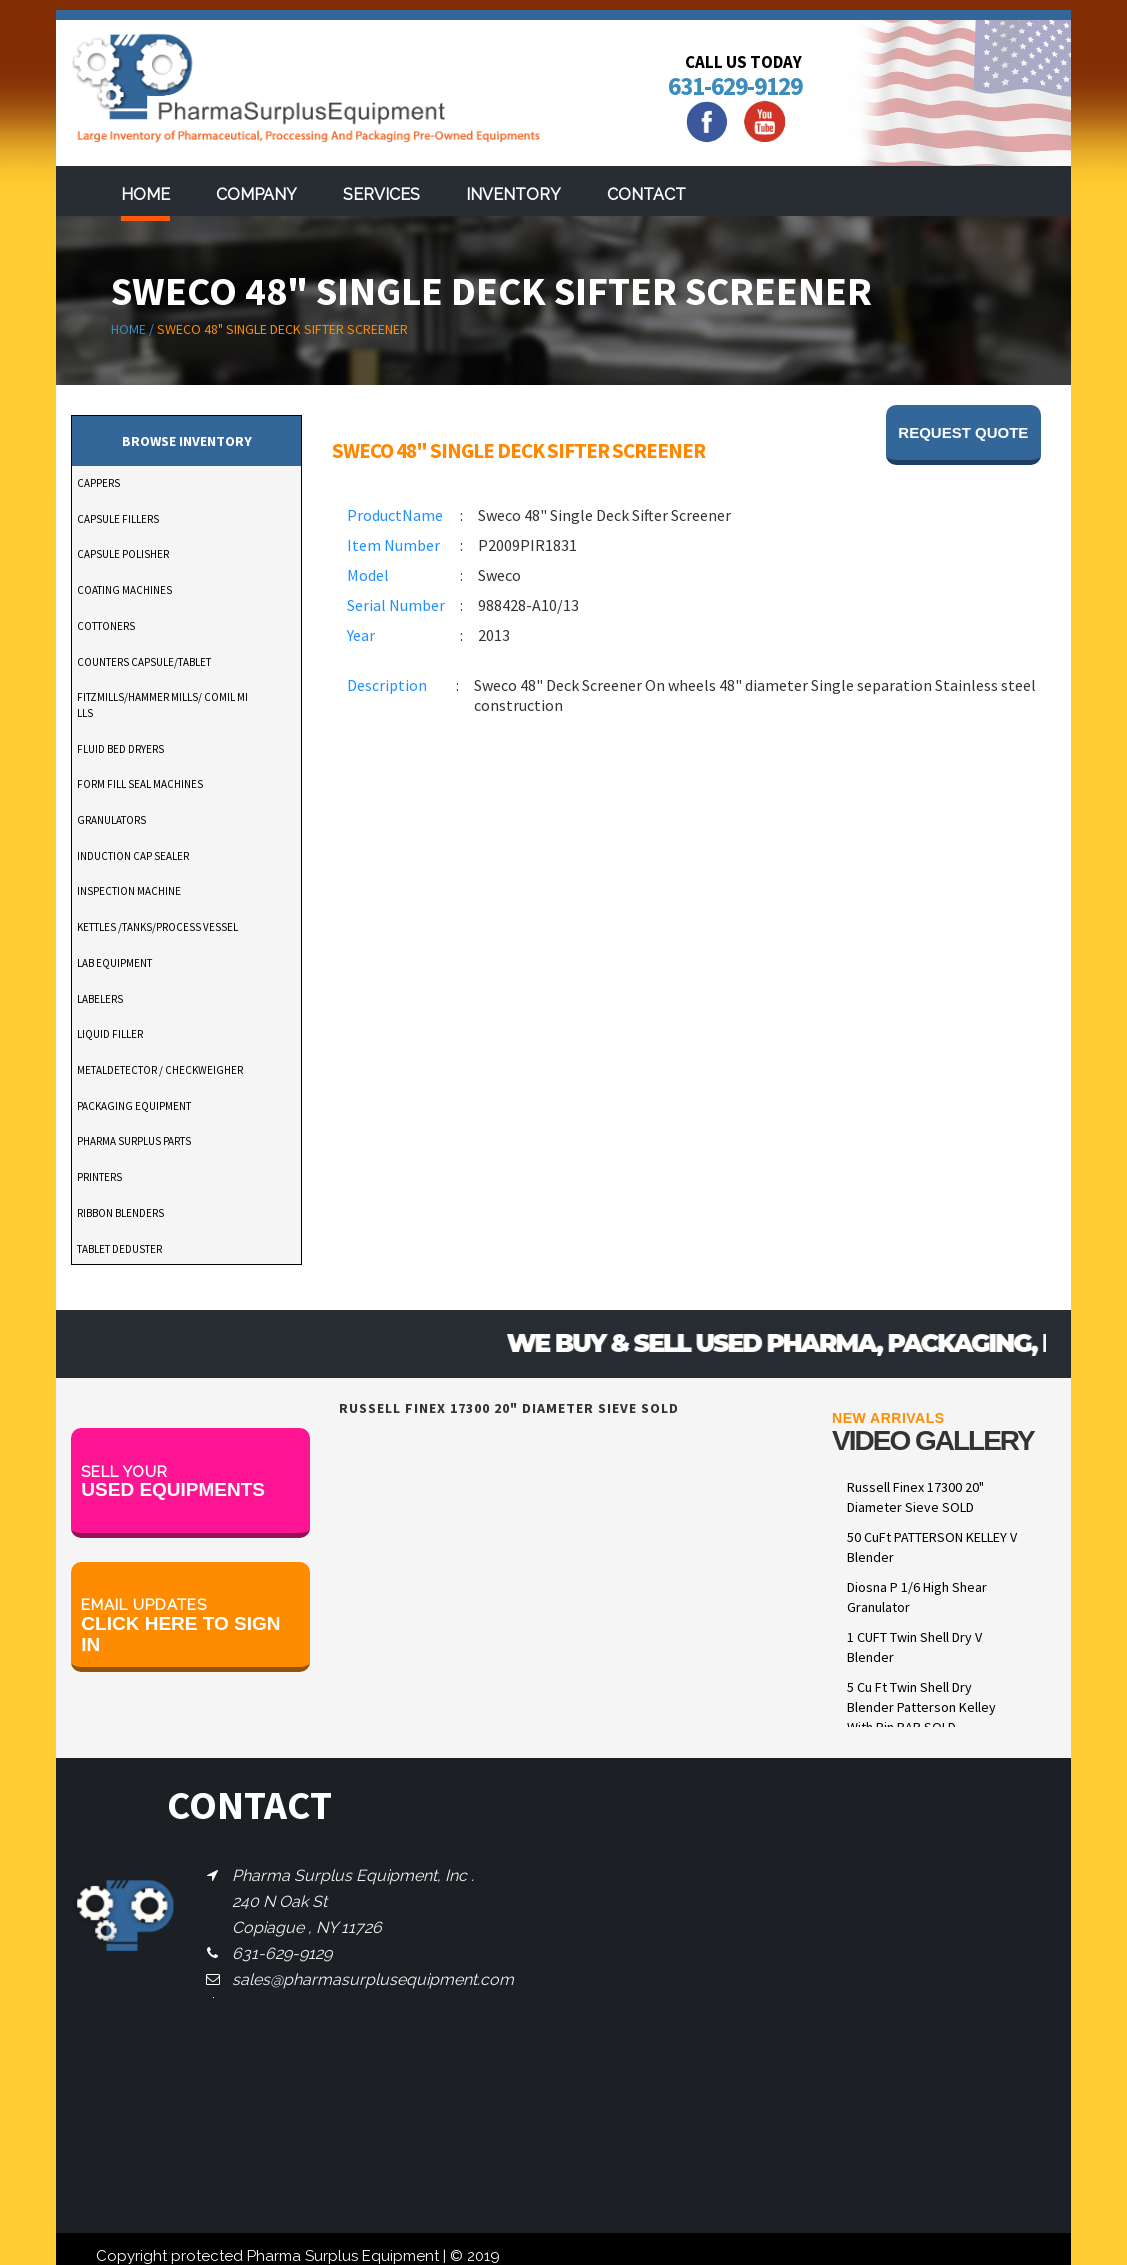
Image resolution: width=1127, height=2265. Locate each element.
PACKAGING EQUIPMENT (134, 1106)
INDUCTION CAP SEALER (133, 856)
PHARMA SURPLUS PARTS (134, 1141)
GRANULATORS (111, 820)
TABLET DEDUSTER (119, 1249)
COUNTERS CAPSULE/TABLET (144, 662)
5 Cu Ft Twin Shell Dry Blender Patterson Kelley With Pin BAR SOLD (921, 1707)
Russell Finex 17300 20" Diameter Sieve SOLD (915, 1497)
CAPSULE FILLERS (118, 519)
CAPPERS (98, 483)
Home (145, 194)
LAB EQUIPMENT (114, 963)
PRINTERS (99, 1177)
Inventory (513, 194)
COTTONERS (106, 626)
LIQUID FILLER (110, 1034)
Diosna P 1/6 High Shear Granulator (917, 1597)
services (381, 194)
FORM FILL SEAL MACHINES (140, 784)
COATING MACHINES (124, 590)
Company (256, 194)
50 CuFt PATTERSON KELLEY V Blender (932, 1547)
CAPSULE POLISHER (123, 554)
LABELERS (100, 999)
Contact (646, 194)
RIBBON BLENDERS (120, 1213)
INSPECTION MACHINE (129, 891)
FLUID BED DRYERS (120, 749)
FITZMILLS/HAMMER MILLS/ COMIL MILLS (162, 705)
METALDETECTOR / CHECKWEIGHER (160, 1070)
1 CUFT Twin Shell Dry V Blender (914, 1647)
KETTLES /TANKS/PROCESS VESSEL (157, 927)
